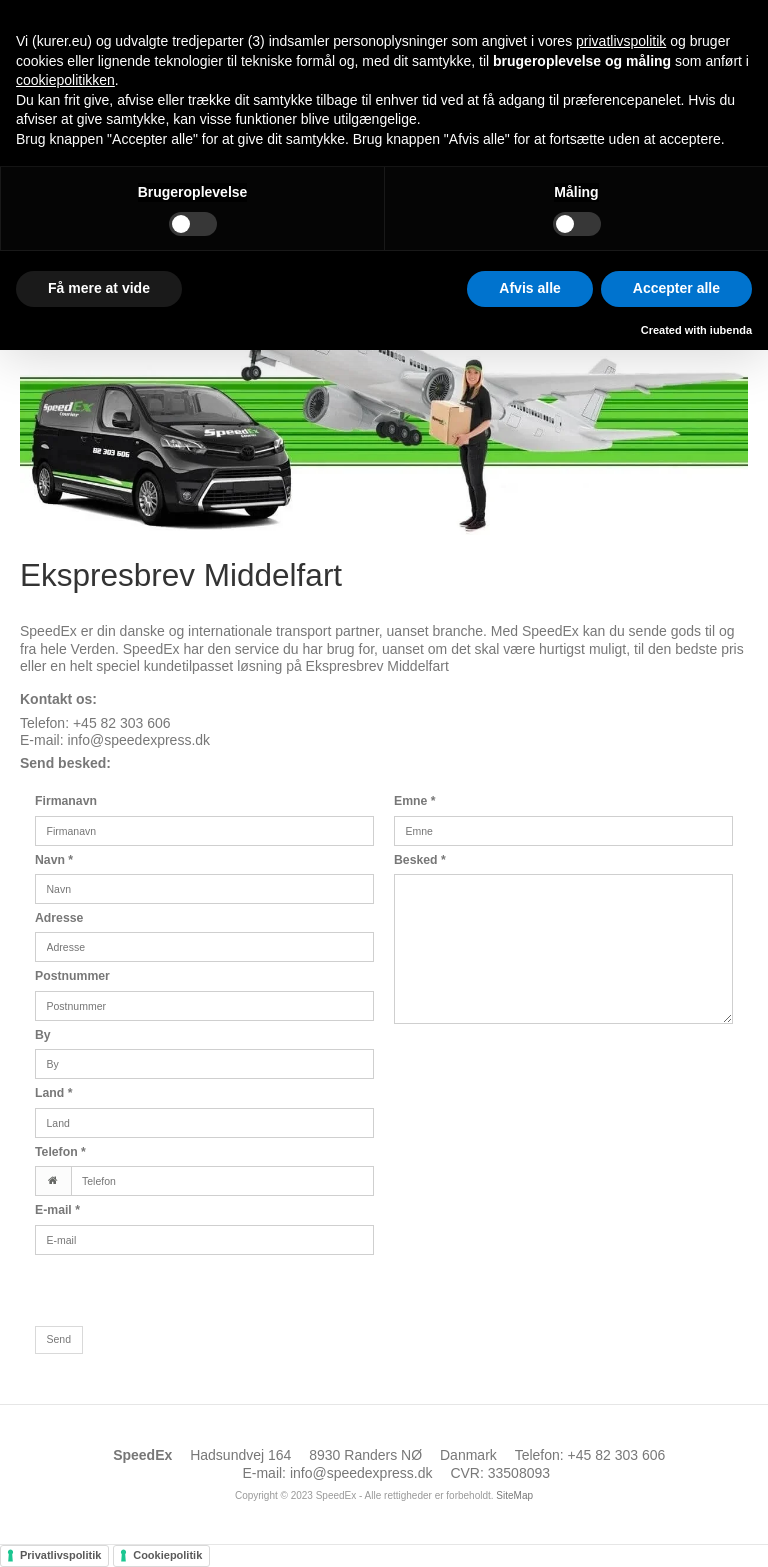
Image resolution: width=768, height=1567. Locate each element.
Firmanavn (66, 801)
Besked (420, 860)
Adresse (59, 918)
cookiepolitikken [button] (65, 80)
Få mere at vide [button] (99, 288)
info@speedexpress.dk (138, 740)
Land (53, 1093)
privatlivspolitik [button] (621, 41)
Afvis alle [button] (529, 288)
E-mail (57, 1210)
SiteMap (514, 1495)
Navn (54, 860)
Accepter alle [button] (676, 288)
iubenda (731, 330)
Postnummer (72, 976)
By (43, 1035)
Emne (415, 801)
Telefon (60, 1152)
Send (59, 1339)
